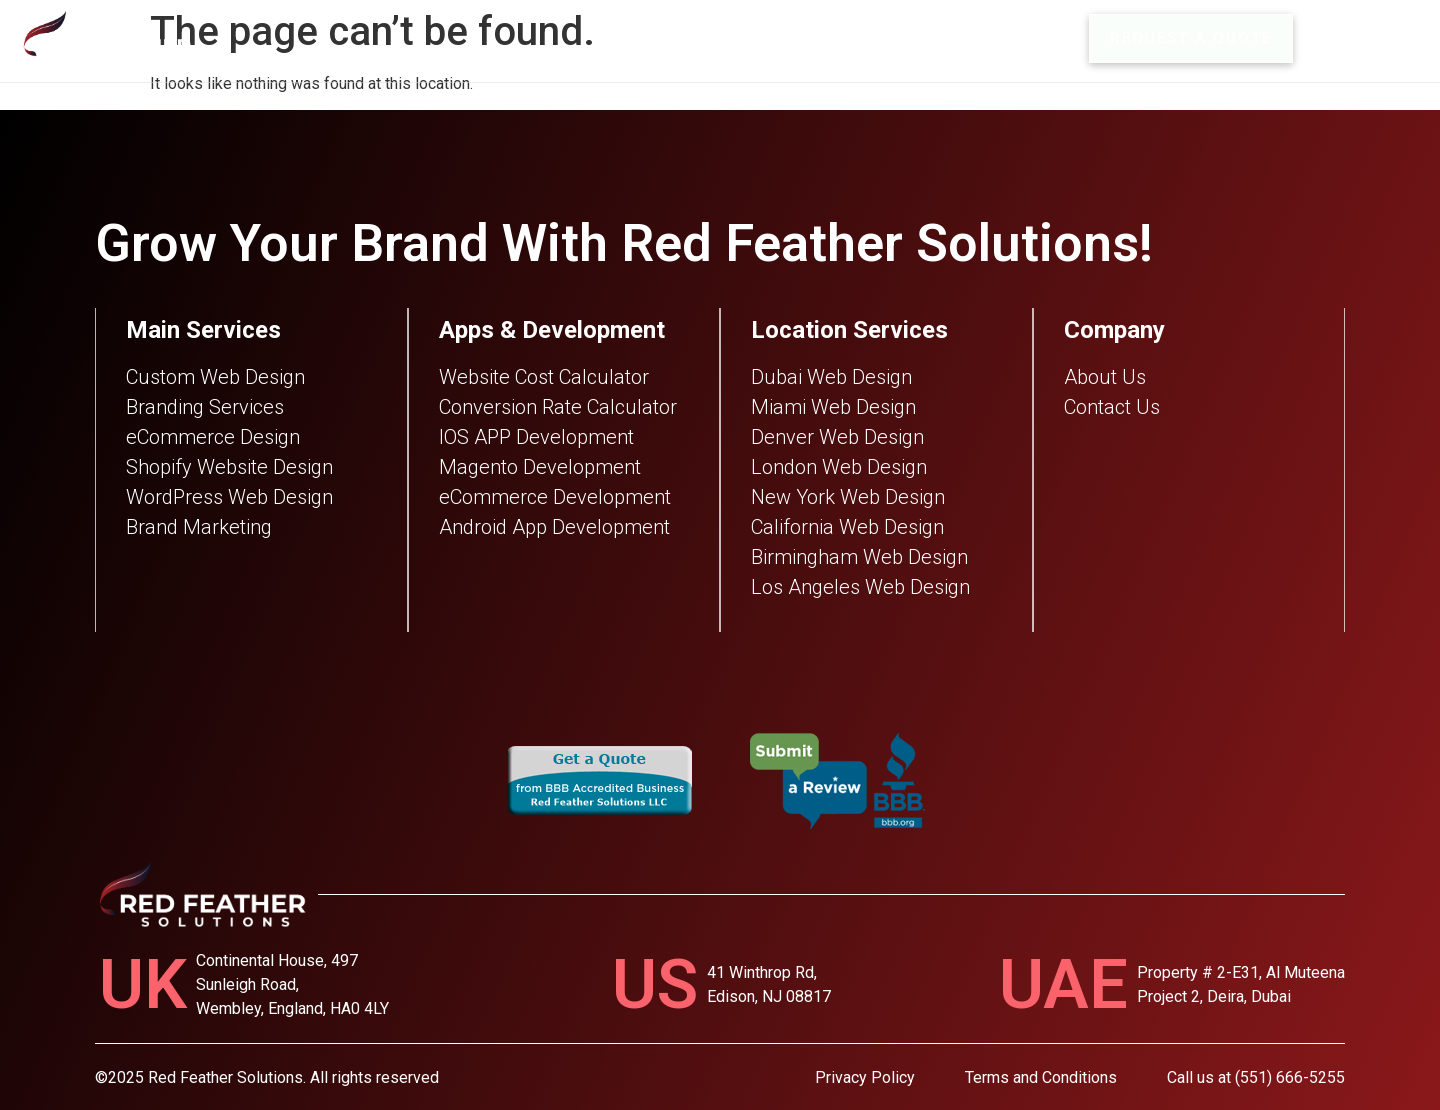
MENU (1390, 38)
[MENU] (1328, 38)
